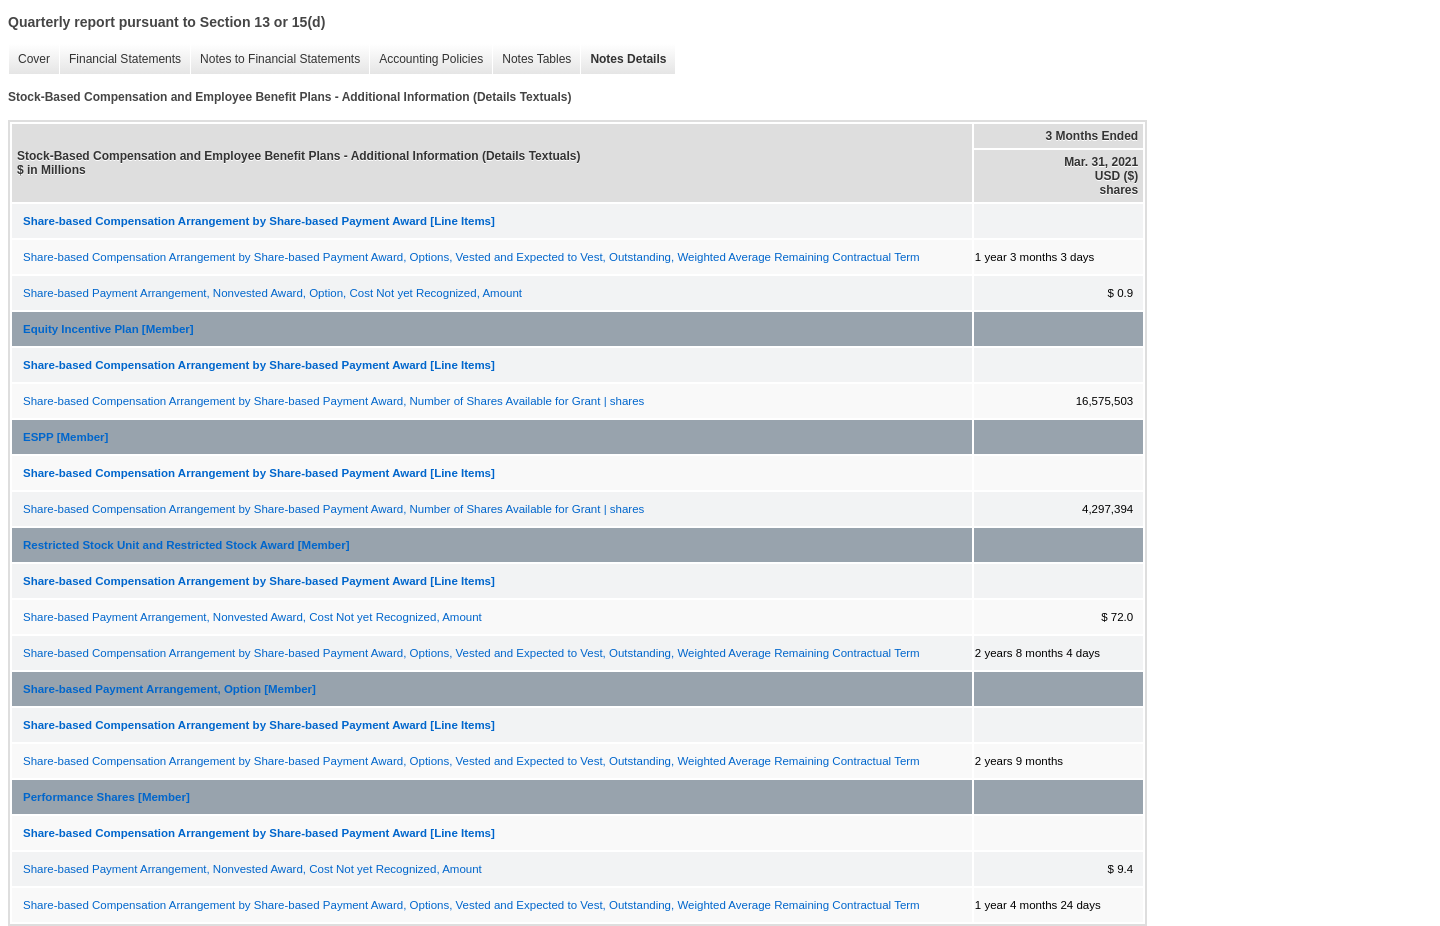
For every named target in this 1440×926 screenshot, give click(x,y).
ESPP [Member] (65, 437)
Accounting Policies (426, 59)
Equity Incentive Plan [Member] (108, 329)
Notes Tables (531, 59)
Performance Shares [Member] (106, 797)
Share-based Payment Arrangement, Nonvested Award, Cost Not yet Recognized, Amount (252, 617)
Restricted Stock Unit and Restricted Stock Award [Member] (186, 545)
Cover (29, 59)
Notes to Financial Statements (275, 59)
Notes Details (623, 59)
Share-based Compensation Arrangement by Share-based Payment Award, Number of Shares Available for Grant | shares (333, 401)
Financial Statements (120, 59)
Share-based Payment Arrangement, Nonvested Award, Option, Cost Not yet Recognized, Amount (272, 293)
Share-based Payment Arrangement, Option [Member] (169, 689)
